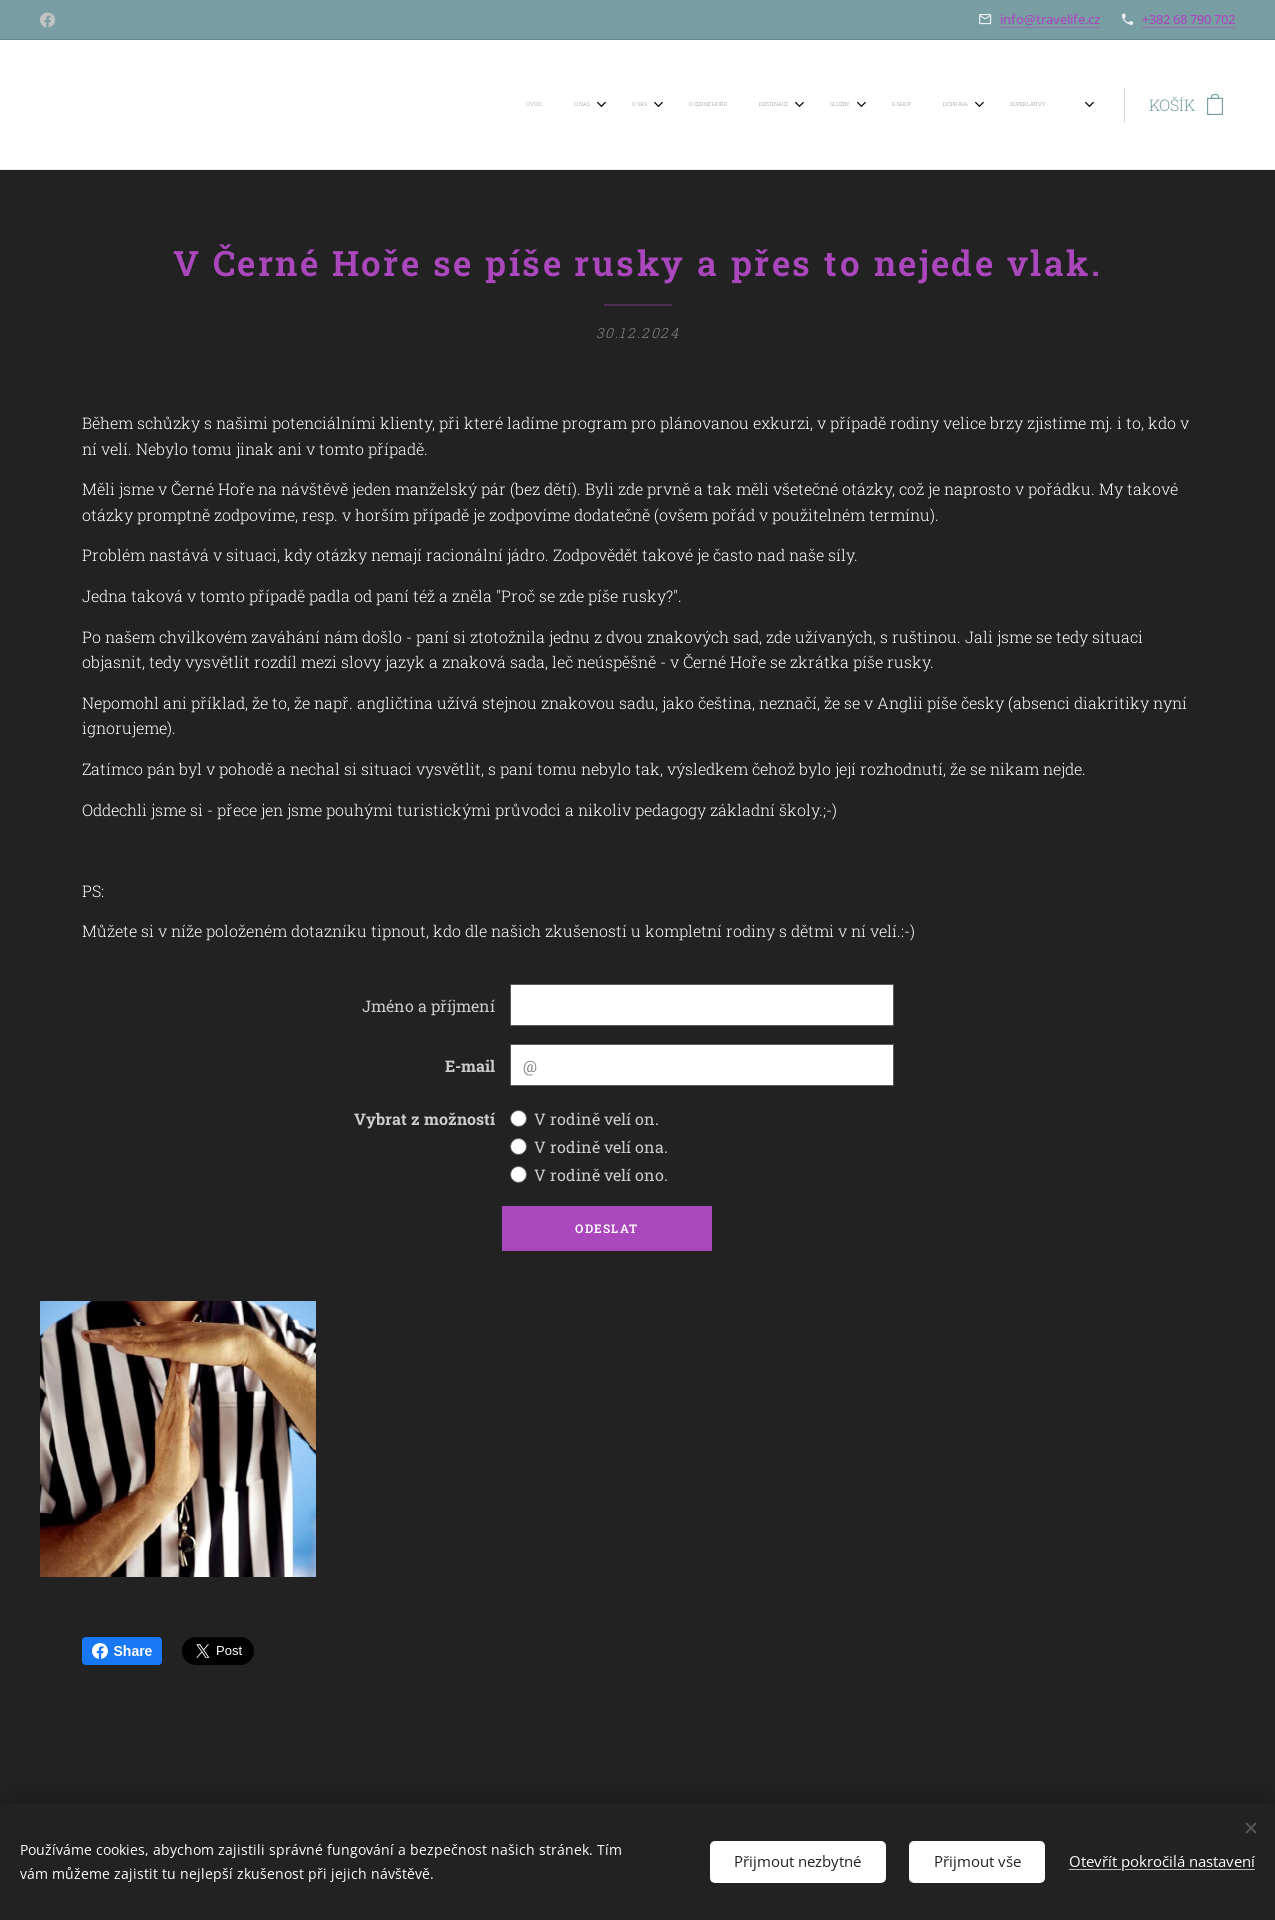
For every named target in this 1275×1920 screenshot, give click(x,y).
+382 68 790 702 (1188, 19)
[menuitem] (467, 105)
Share (122, 1651)
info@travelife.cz (1050, 19)
